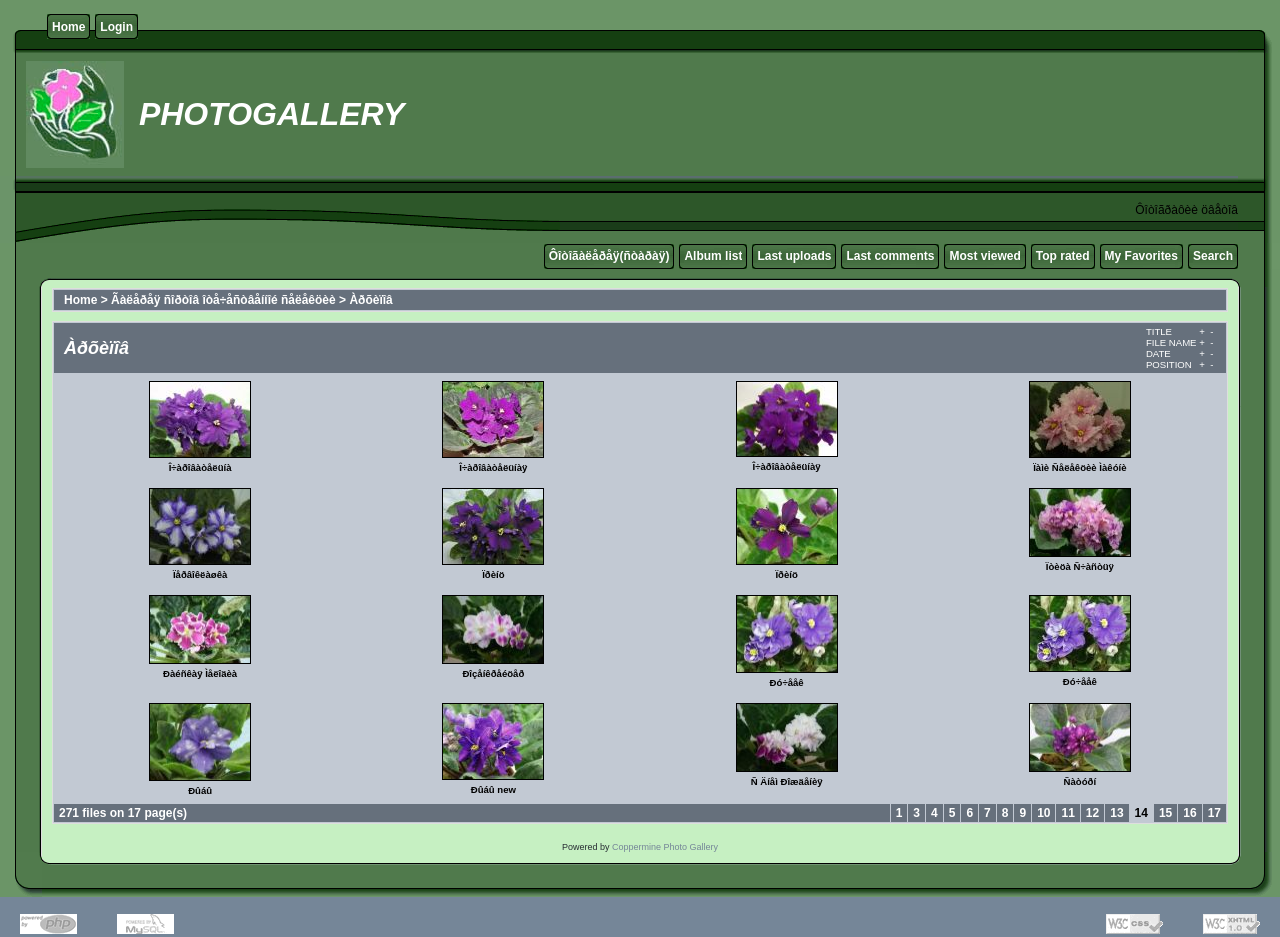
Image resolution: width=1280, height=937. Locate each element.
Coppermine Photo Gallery (665, 847)
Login (116, 27)
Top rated (1063, 256)
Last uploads (794, 256)
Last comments (890, 256)
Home (68, 27)
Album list (713, 256)
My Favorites (1141, 256)
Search (1213, 256)
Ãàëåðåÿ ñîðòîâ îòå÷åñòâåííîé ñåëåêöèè (223, 300)
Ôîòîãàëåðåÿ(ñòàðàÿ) (609, 256)
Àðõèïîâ (370, 300)
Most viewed (984, 256)
